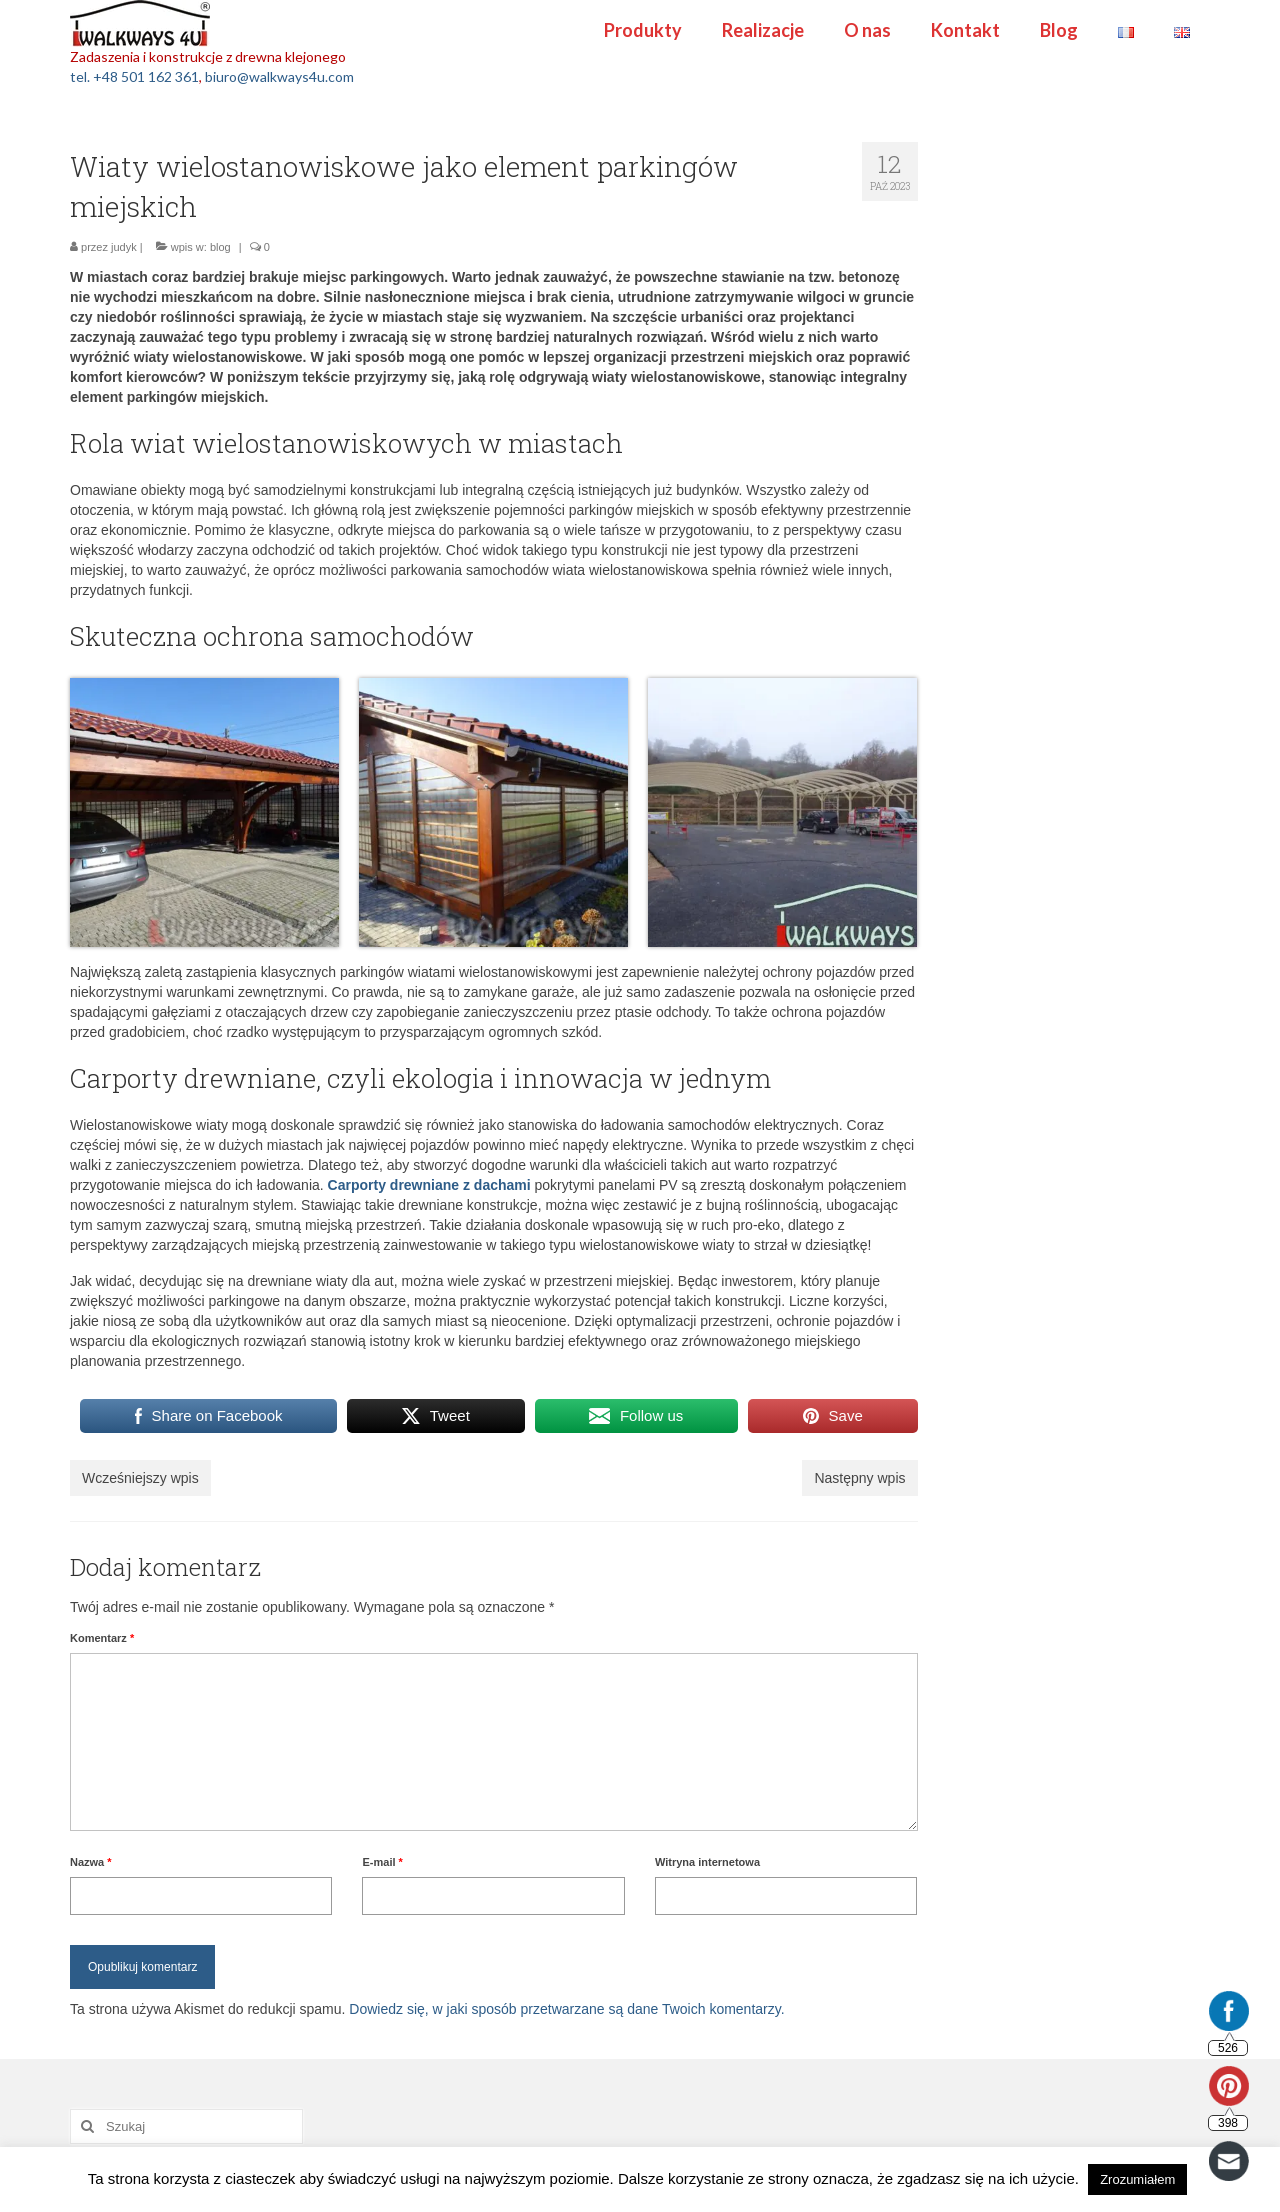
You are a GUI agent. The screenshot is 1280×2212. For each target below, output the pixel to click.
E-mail (382, 1862)
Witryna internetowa (707, 1862)
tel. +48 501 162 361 (134, 76)
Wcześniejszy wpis (140, 1478)
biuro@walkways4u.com (279, 76)
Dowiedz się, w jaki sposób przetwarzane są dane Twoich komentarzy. (566, 2009)
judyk (124, 247)
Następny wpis (859, 1478)
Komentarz (102, 1638)
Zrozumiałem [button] (1137, 2179)
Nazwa (91, 1862)
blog (220, 247)
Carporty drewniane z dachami (429, 1185)
